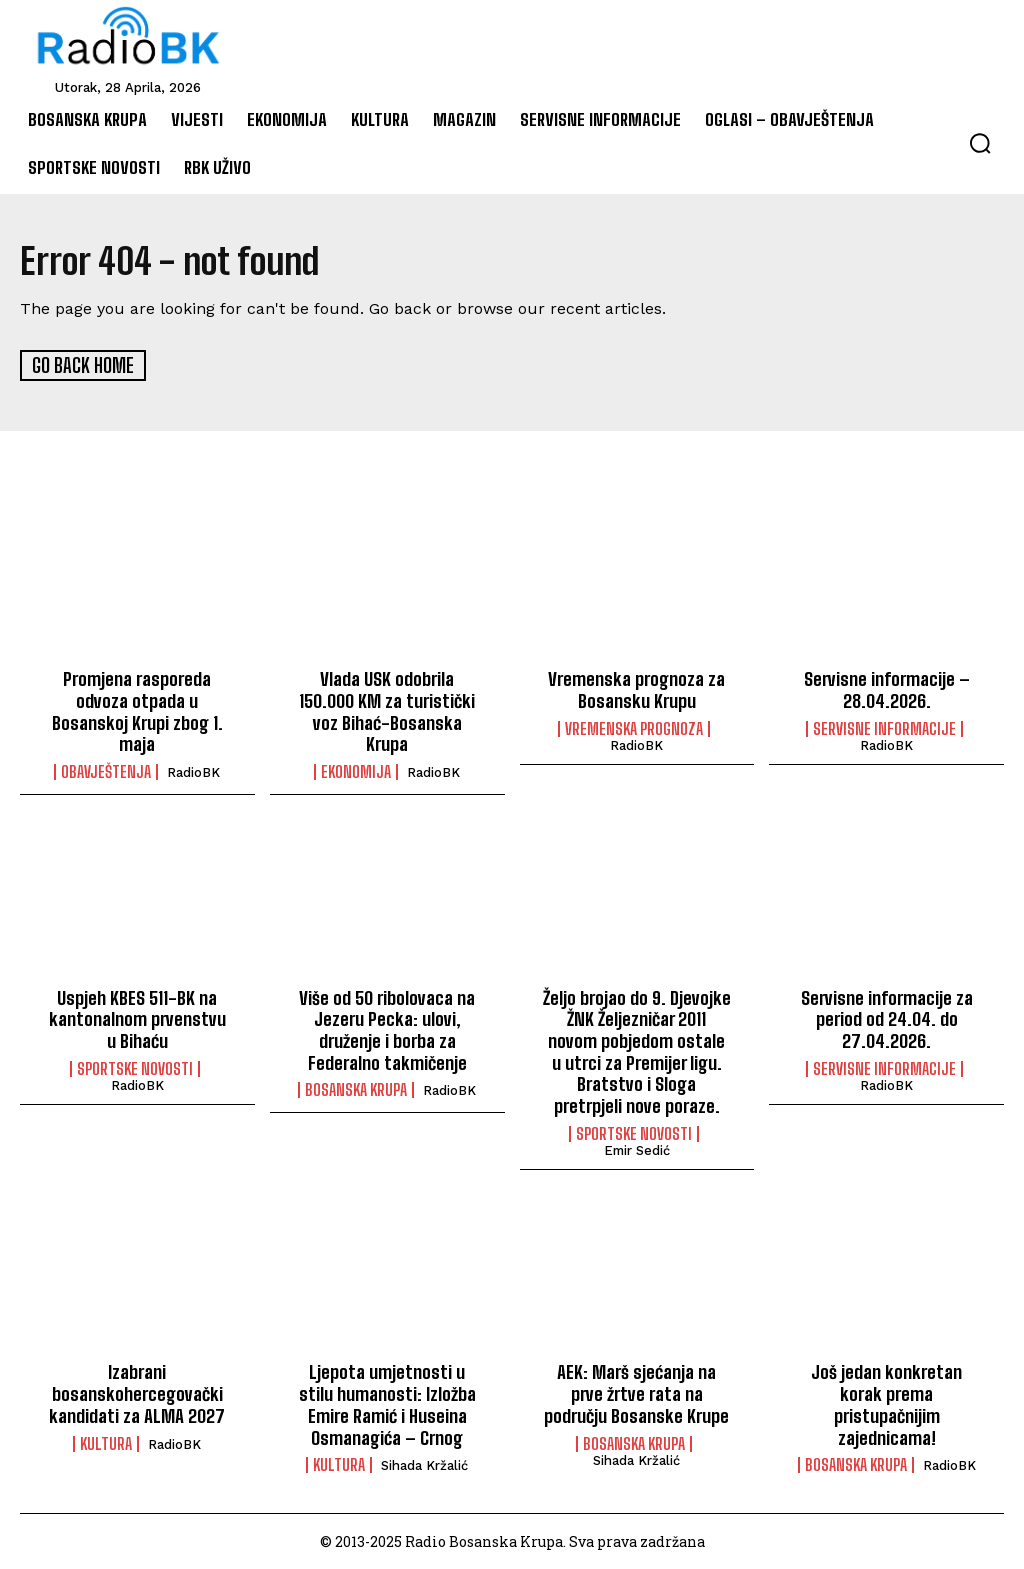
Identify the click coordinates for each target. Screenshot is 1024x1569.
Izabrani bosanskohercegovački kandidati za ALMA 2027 (137, 1392)
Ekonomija (356, 771)
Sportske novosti (135, 1067)
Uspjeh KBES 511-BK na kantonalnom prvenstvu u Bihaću (137, 1018)
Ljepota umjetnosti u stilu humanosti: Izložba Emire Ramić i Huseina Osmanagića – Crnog (387, 1403)
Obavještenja (106, 771)
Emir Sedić (637, 1148)
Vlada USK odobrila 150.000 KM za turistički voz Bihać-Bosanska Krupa (387, 710)
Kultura (106, 1442)
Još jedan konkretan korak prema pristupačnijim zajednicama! (886, 1403)
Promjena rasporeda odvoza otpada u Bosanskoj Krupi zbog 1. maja (137, 710)
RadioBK (193, 771)
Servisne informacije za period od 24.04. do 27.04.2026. (886, 1018)
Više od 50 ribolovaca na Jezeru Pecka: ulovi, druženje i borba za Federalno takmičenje (387, 1029)
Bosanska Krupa (356, 1089)
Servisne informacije (884, 728)
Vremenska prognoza (634, 728)
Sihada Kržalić (424, 1463)
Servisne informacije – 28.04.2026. (886, 689)
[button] (980, 143)
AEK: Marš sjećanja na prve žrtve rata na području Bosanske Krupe (637, 1392)
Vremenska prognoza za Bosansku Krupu (636, 689)
